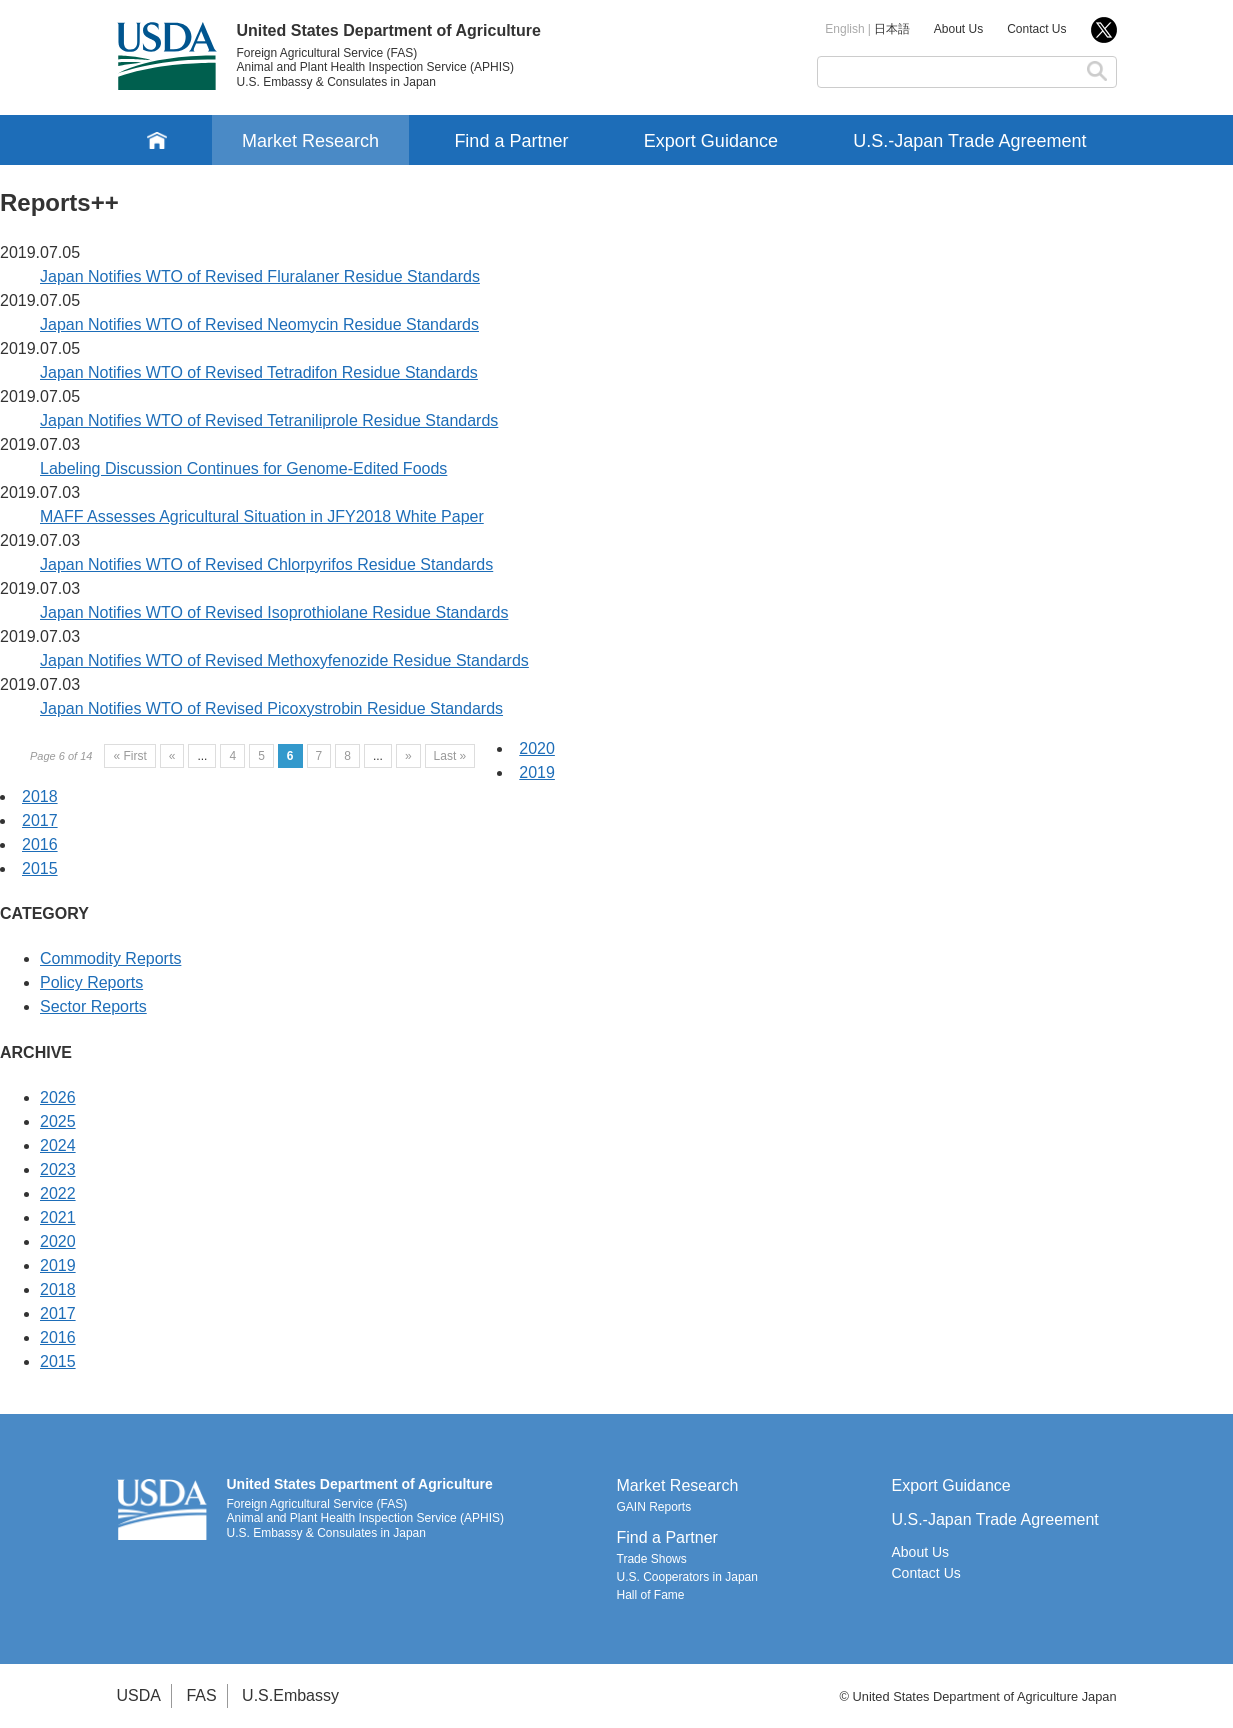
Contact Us (1036, 29)
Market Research (310, 141)
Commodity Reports (110, 958)
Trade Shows (652, 1559)
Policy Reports (91, 982)
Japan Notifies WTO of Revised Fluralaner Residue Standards (260, 276)
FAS (201, 1695)
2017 (40, 820)
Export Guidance (711, 141)
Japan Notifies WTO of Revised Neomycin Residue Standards (259, 324)
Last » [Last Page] (450, 756)
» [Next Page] (408, 756)
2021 (58, 1217)
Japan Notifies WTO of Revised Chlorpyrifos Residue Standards (266, 564)
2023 (58, 1169)
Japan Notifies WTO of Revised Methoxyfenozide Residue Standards (284, 660)
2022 (58, 1193)
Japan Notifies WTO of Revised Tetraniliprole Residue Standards (269, 420)
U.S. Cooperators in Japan (687, 1577)
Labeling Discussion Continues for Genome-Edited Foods (243, 468)
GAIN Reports (654, 1507)
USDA (139, 1695)
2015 (40, 868)
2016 (40, 844)
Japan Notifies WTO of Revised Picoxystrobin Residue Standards (271, 708)
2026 (58, 1097)
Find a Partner (511, 141)
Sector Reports (93, 1006)
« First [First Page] (129, 756)
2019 (537, 772)
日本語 (892, 29)
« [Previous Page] (172, 756)
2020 (537, 748)
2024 (58, 1145)
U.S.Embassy (290, 1695)
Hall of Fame (651, 1595)
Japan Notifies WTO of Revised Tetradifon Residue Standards (259, 372)
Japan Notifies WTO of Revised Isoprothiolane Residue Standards (274, 612)
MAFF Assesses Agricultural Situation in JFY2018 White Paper (262, 516)
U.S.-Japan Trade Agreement (969, 141)
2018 (40, 796)
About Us (958, 29)
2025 (58, 1121)
